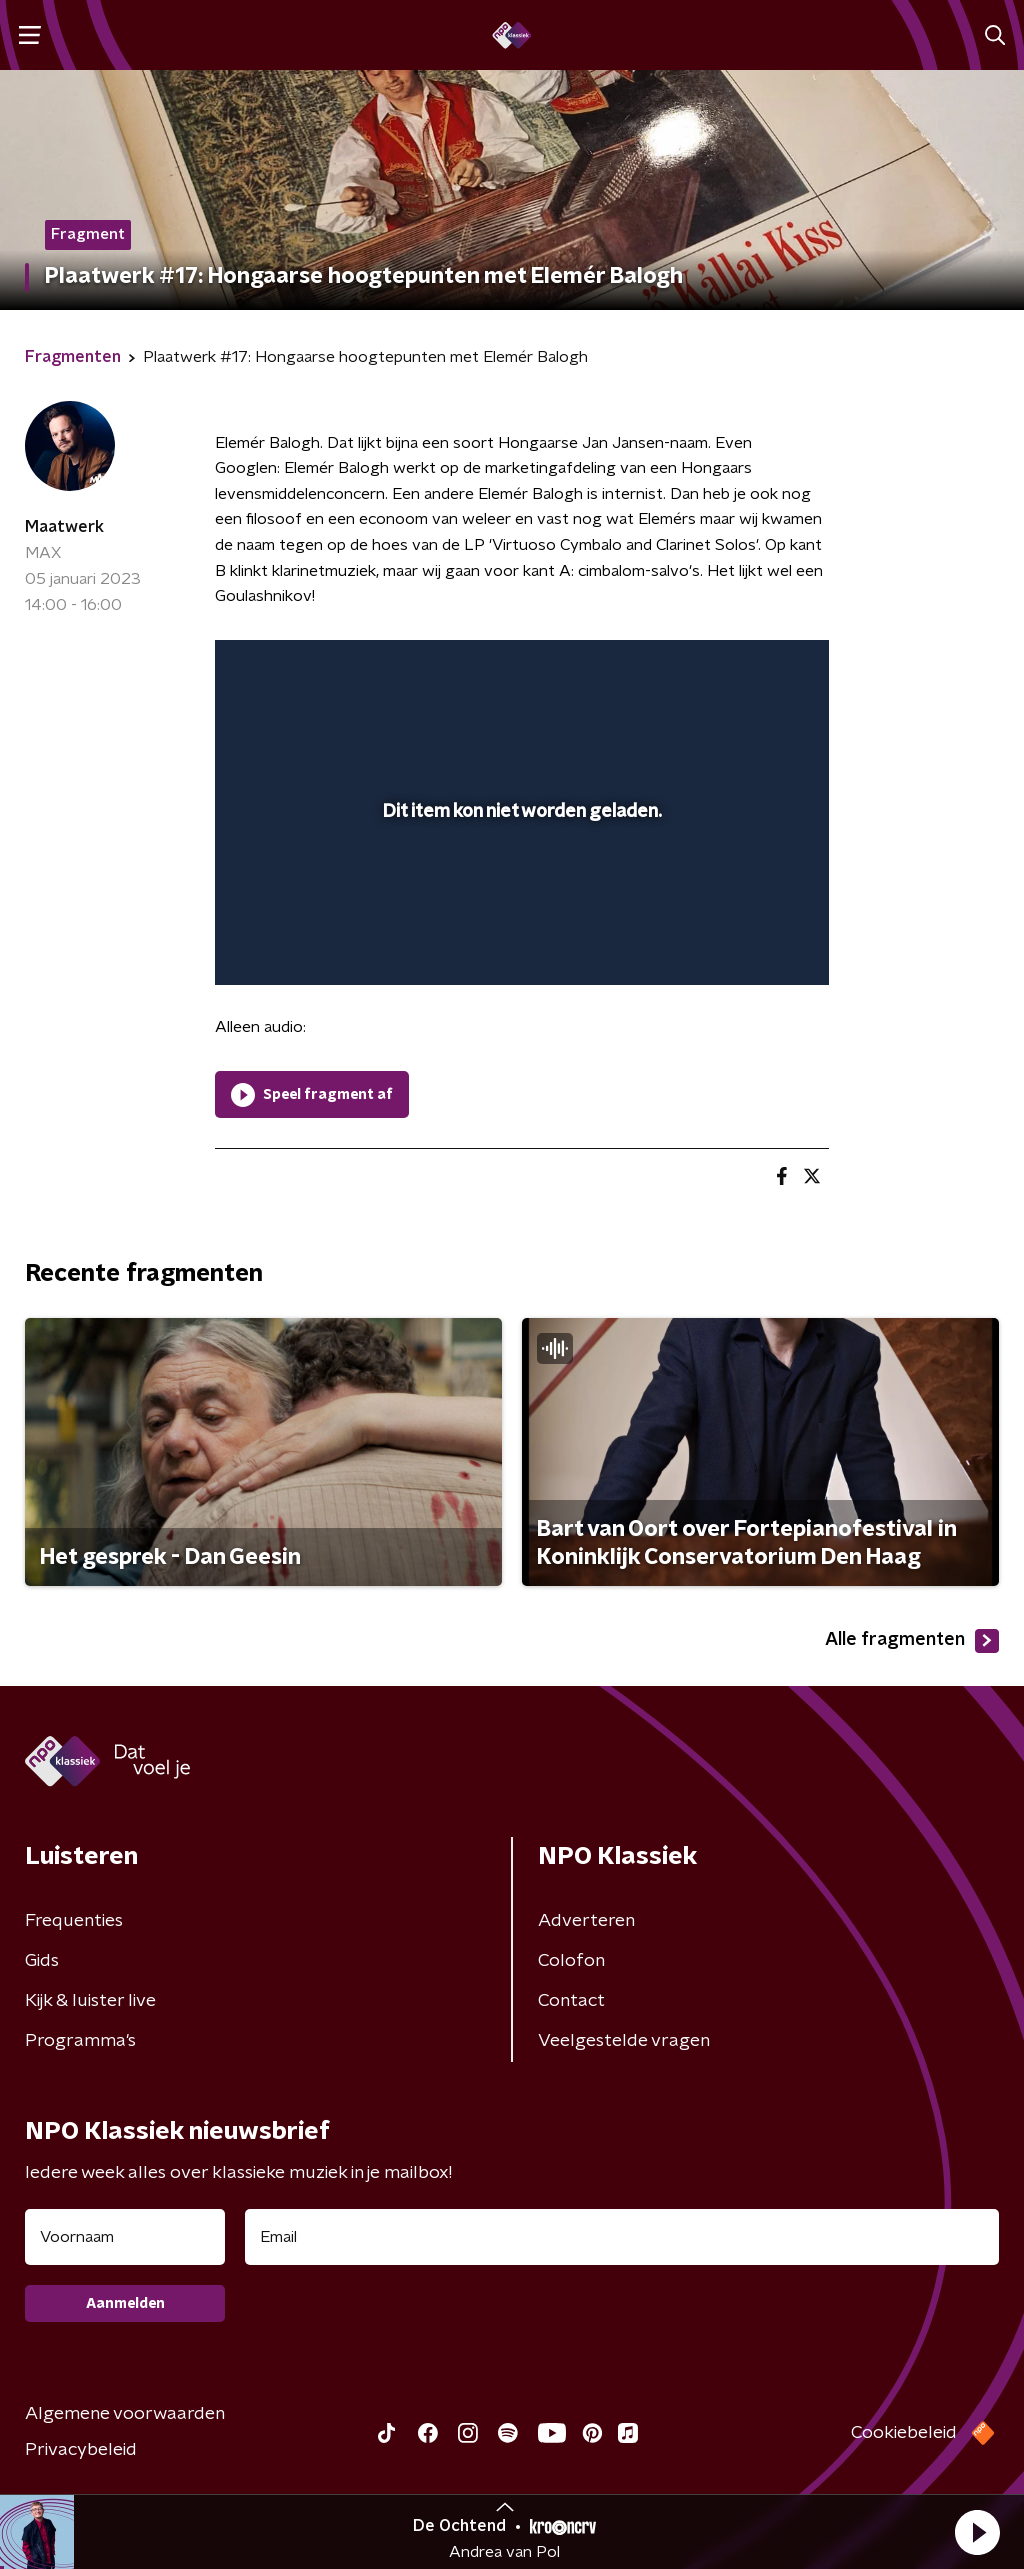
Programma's (80, 2041)
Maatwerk (64, 527)
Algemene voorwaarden (125, 2414)
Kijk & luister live (90, 2001)
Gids (42, 1961)
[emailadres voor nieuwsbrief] (622, 2237)
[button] (977, 2532)
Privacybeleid (81, 2450)
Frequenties (74, 1921)
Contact (571, 2001)
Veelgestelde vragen (624, 2041)
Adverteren (586, 1921)
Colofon (571, 1961)
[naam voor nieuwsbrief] (125, 2237)
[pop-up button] (744, 941)
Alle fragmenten (912, 1641)
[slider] (519, 890)
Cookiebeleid (904, 2433)
